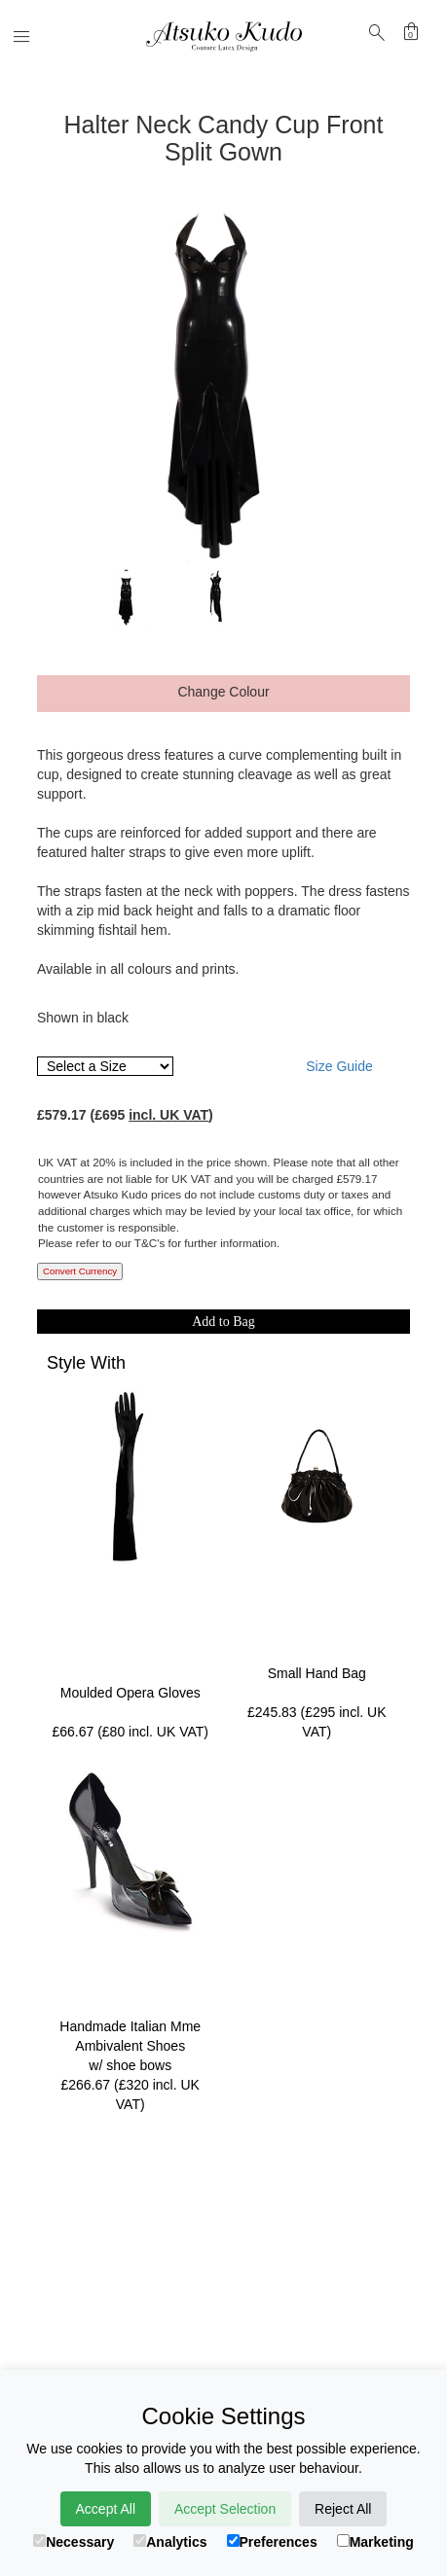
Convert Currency (80, 1271)
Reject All (343, 2509)
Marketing (375, 2542)
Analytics (169, 2542)
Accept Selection (225, 2509)
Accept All (105, 2509)
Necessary (73, 2542)
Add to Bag (223, 1321)
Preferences (272, 2542)
